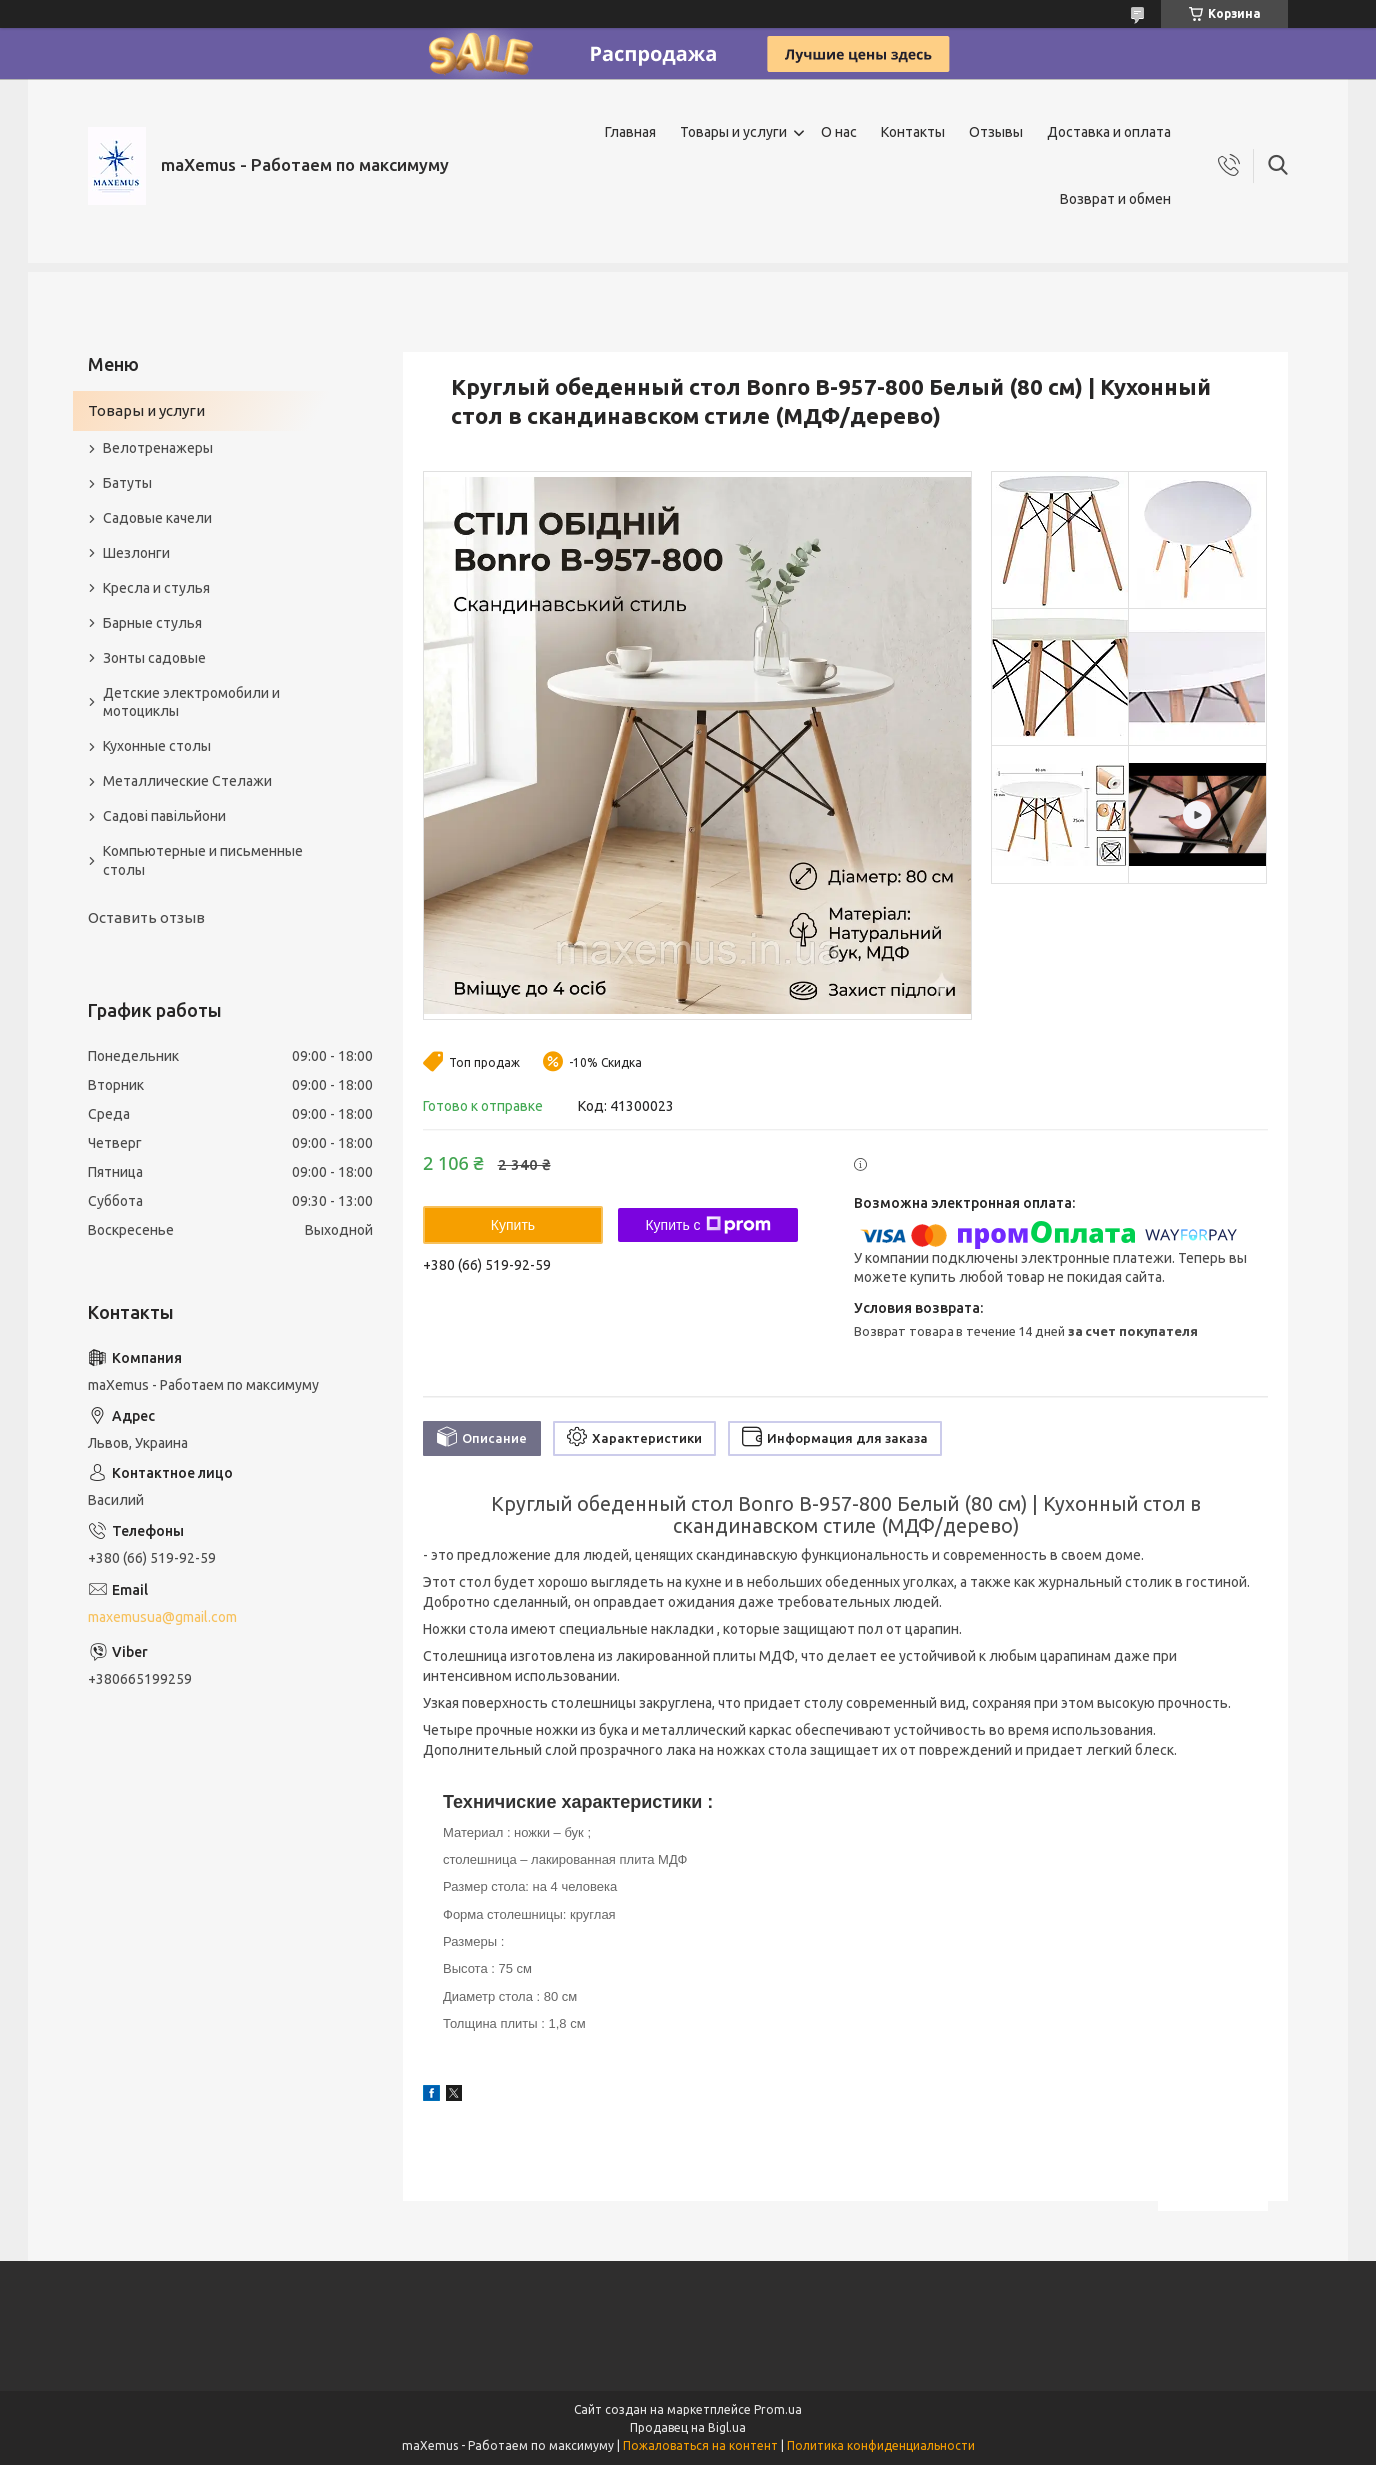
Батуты (127, 483)
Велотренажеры (158, 448)
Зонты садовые (154, 658)
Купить (513, 1225)
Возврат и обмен (1115, 199)
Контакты (913, 132)
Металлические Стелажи (187, 781)
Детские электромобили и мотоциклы (191, 702)
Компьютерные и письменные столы (203, 860)
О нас (839, 132)
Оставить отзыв (146, 917)
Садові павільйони (164, 816)
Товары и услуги (733, 132)
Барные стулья (152, 623)
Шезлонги (136, 553)
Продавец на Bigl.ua (688, 2427)
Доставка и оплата (1109, 132)
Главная (630, 132)
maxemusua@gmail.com (162, 1617)
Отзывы (996, 132)
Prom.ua (778, 2409)
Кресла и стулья (156, 588)
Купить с (707, 1225)
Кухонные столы (157, 746)
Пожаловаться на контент (700, 2445)
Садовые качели (157, 518)
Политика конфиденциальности (881, 2445)
